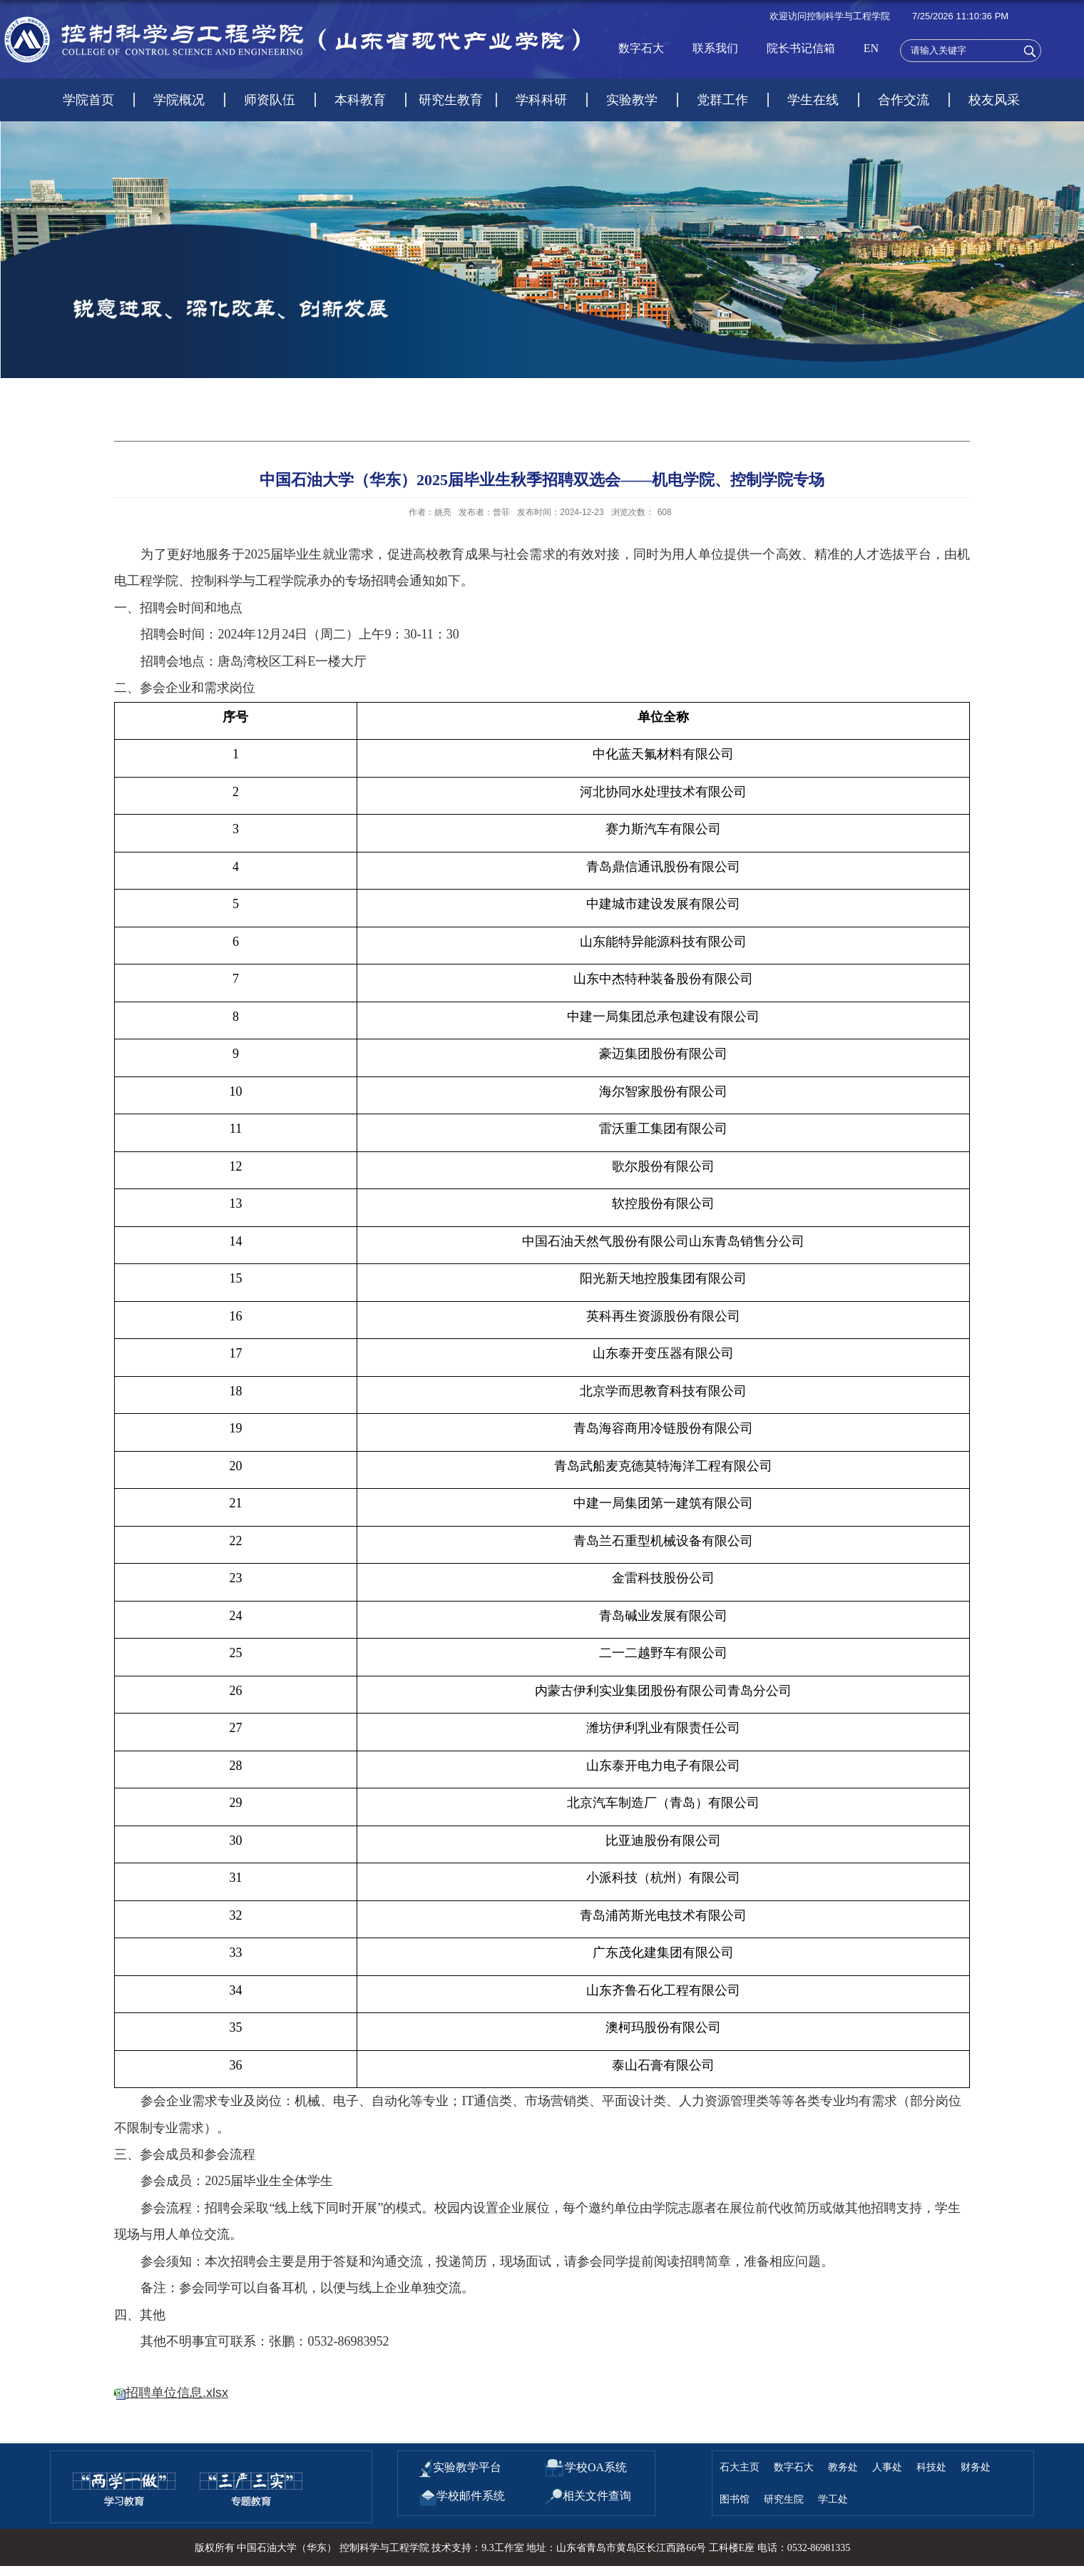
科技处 (931, 2467)
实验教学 (632, 100)
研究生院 (784, 2499)
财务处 (976, 2467)
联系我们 (715, 48)
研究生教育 (451, 100)
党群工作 (722, 100)
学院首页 (88, 100)
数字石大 (641, 48)
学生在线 (813, 100)
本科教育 (360, 100)
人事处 (887, 2467)
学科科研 (541, 100)
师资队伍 (269, 100)
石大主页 (740, 2467)
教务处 (843, 2467)
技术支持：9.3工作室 (477, 2547)
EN (871, 48)
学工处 (833, 2499)
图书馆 (735, 2499)
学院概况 (179, 100)
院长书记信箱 (801, 48)
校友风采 (994, 100)
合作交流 (903, 100)
